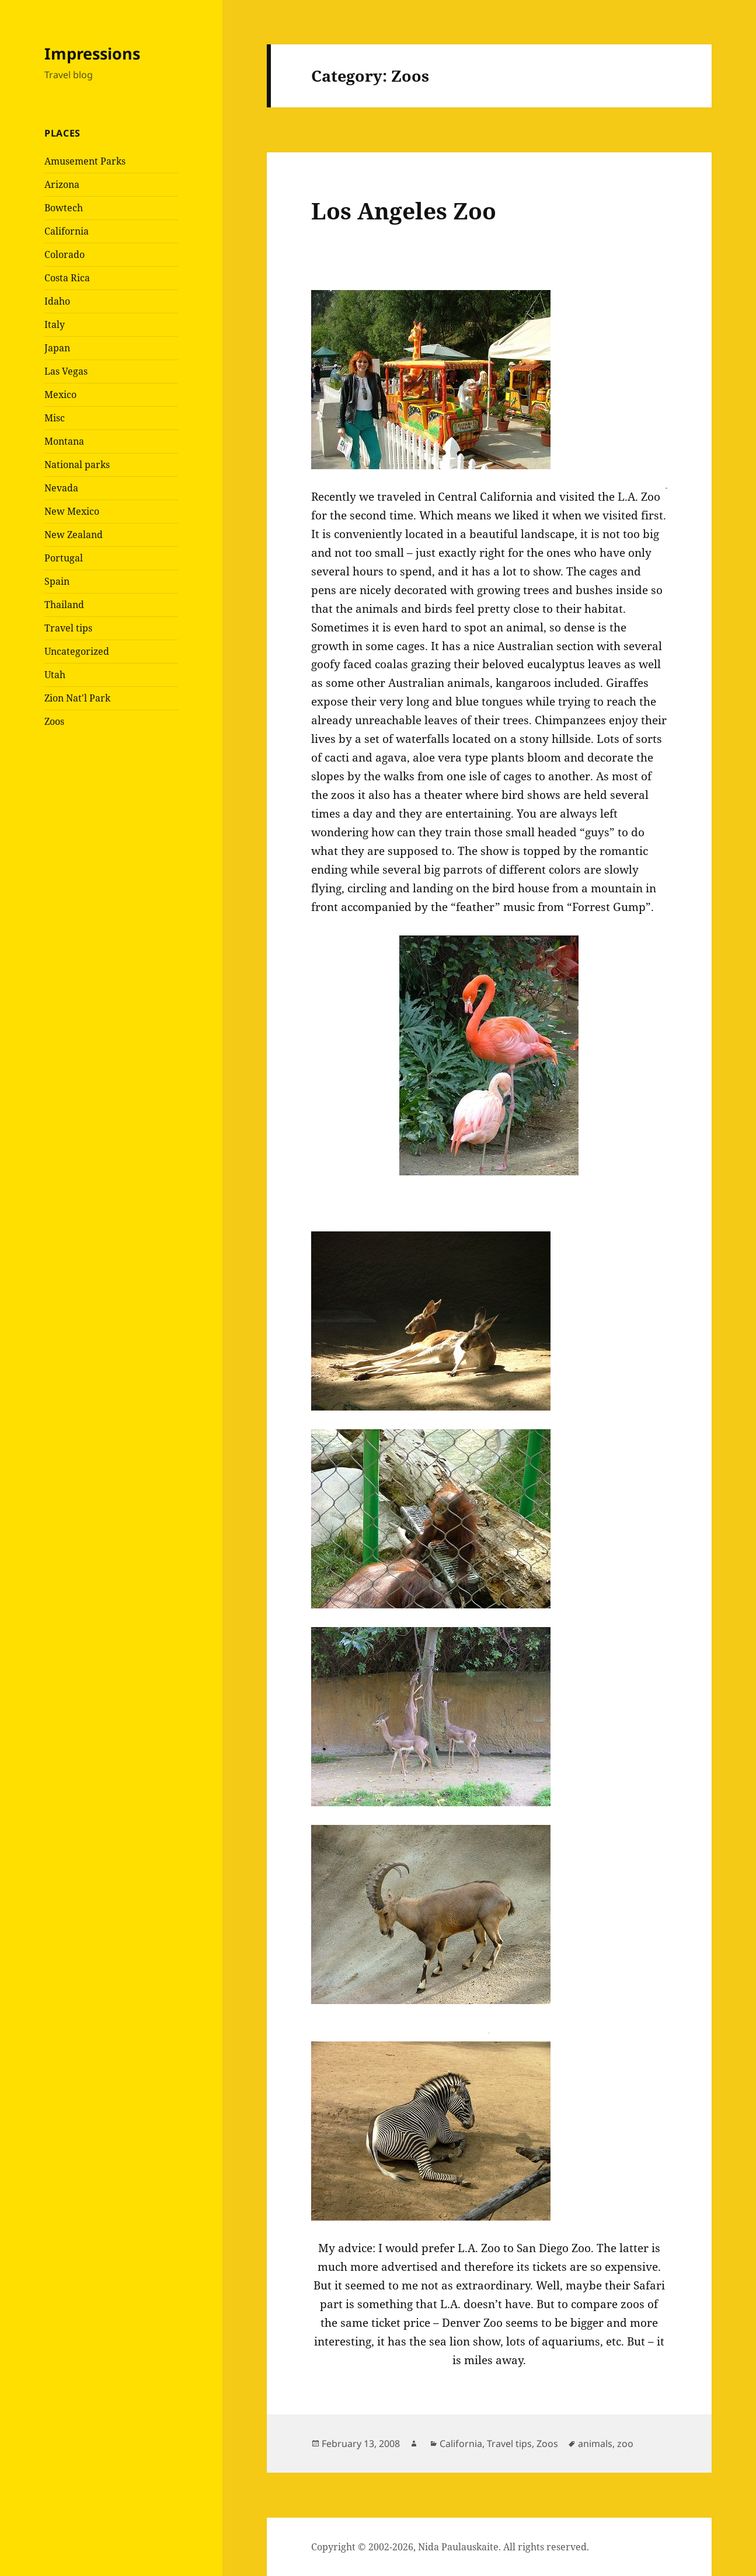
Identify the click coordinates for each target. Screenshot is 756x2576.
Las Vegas (66, 371)
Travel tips (68, 628)
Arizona (61, 184)
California (66, 231)
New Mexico (71, 511)
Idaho (57, 301)
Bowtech (63, 207)
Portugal (63, 557)
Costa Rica (67, 277)
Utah (54, 674)
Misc (54, 417)
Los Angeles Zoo (403, 210)
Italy (54, 324)
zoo (625, 2443)
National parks (77, 464)
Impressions (92, 53)
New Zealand (73, 534)
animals (595, 2443)
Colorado (64, 254)
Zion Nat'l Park (77, 698)
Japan (57, 347)
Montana (64, 441)
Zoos (54, 721)
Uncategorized (76, 651)
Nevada (61, 487)
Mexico (60, 394)
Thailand (64, 604)
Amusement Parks (85, 161)
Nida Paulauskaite (458, 2546)
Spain (56, 581)
